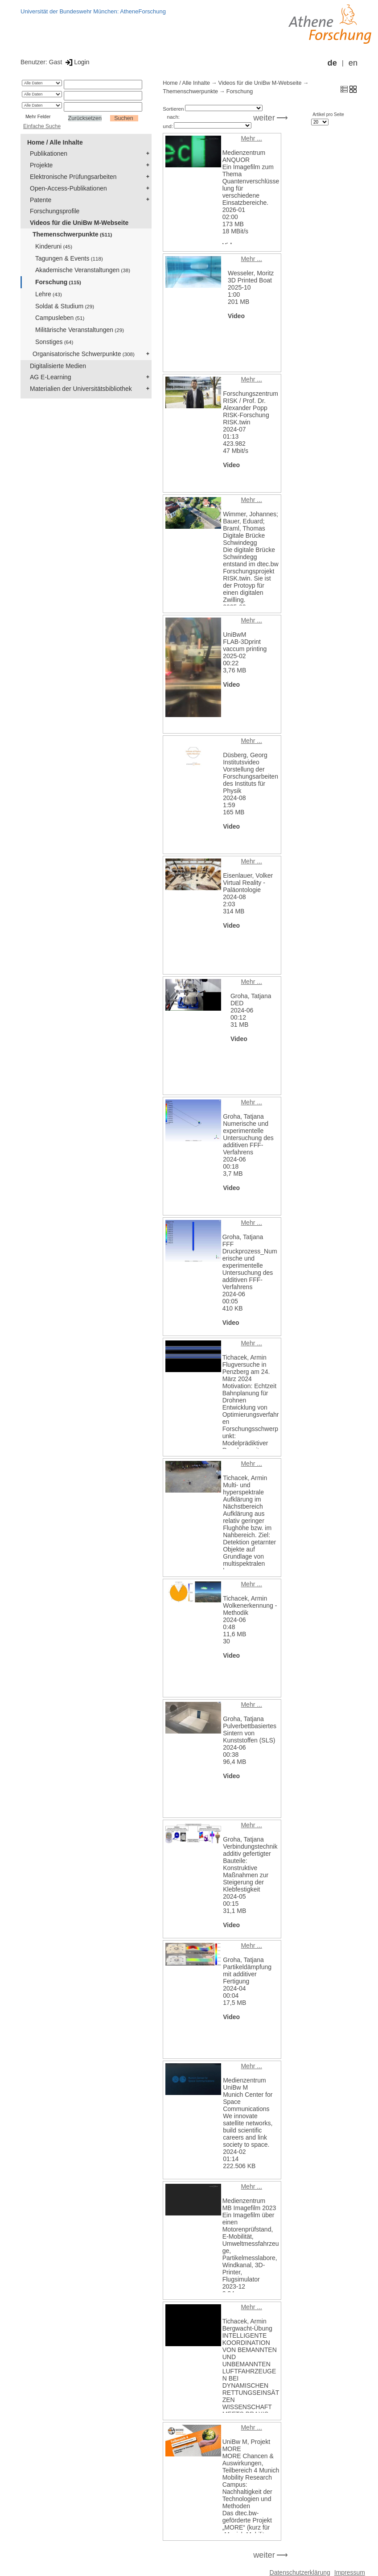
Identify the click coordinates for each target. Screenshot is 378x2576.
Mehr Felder (38, 116)
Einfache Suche (42, 126)
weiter (264, 117)
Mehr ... (251, 138)
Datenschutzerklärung (300, 2572)
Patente (40, 199)
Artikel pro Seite (328, 114)
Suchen (123, 118)
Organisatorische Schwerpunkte (84, 353)
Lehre (48, 294)
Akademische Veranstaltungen (82, 270)
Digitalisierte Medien (58, 365)
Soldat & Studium (64, 306)
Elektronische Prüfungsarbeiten (73, 176)
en (353, 62)
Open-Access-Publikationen (68, 188)
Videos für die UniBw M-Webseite (79, 222)
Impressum (349, 2572)
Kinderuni (53, 246)
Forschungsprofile (54, 211)
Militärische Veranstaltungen (79, 329)
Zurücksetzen (85, 118)
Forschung (58, 282)
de (332, 62)
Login (76, 62)
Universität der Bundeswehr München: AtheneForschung (93, 11)
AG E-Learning (50, 377)
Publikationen (48, 153)
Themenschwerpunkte (72, 234)
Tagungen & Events (69, 258)
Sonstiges (54, 341)
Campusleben (59, 317)
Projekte (41, 165)
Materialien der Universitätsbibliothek (81, 388)
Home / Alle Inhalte (55, 142)
